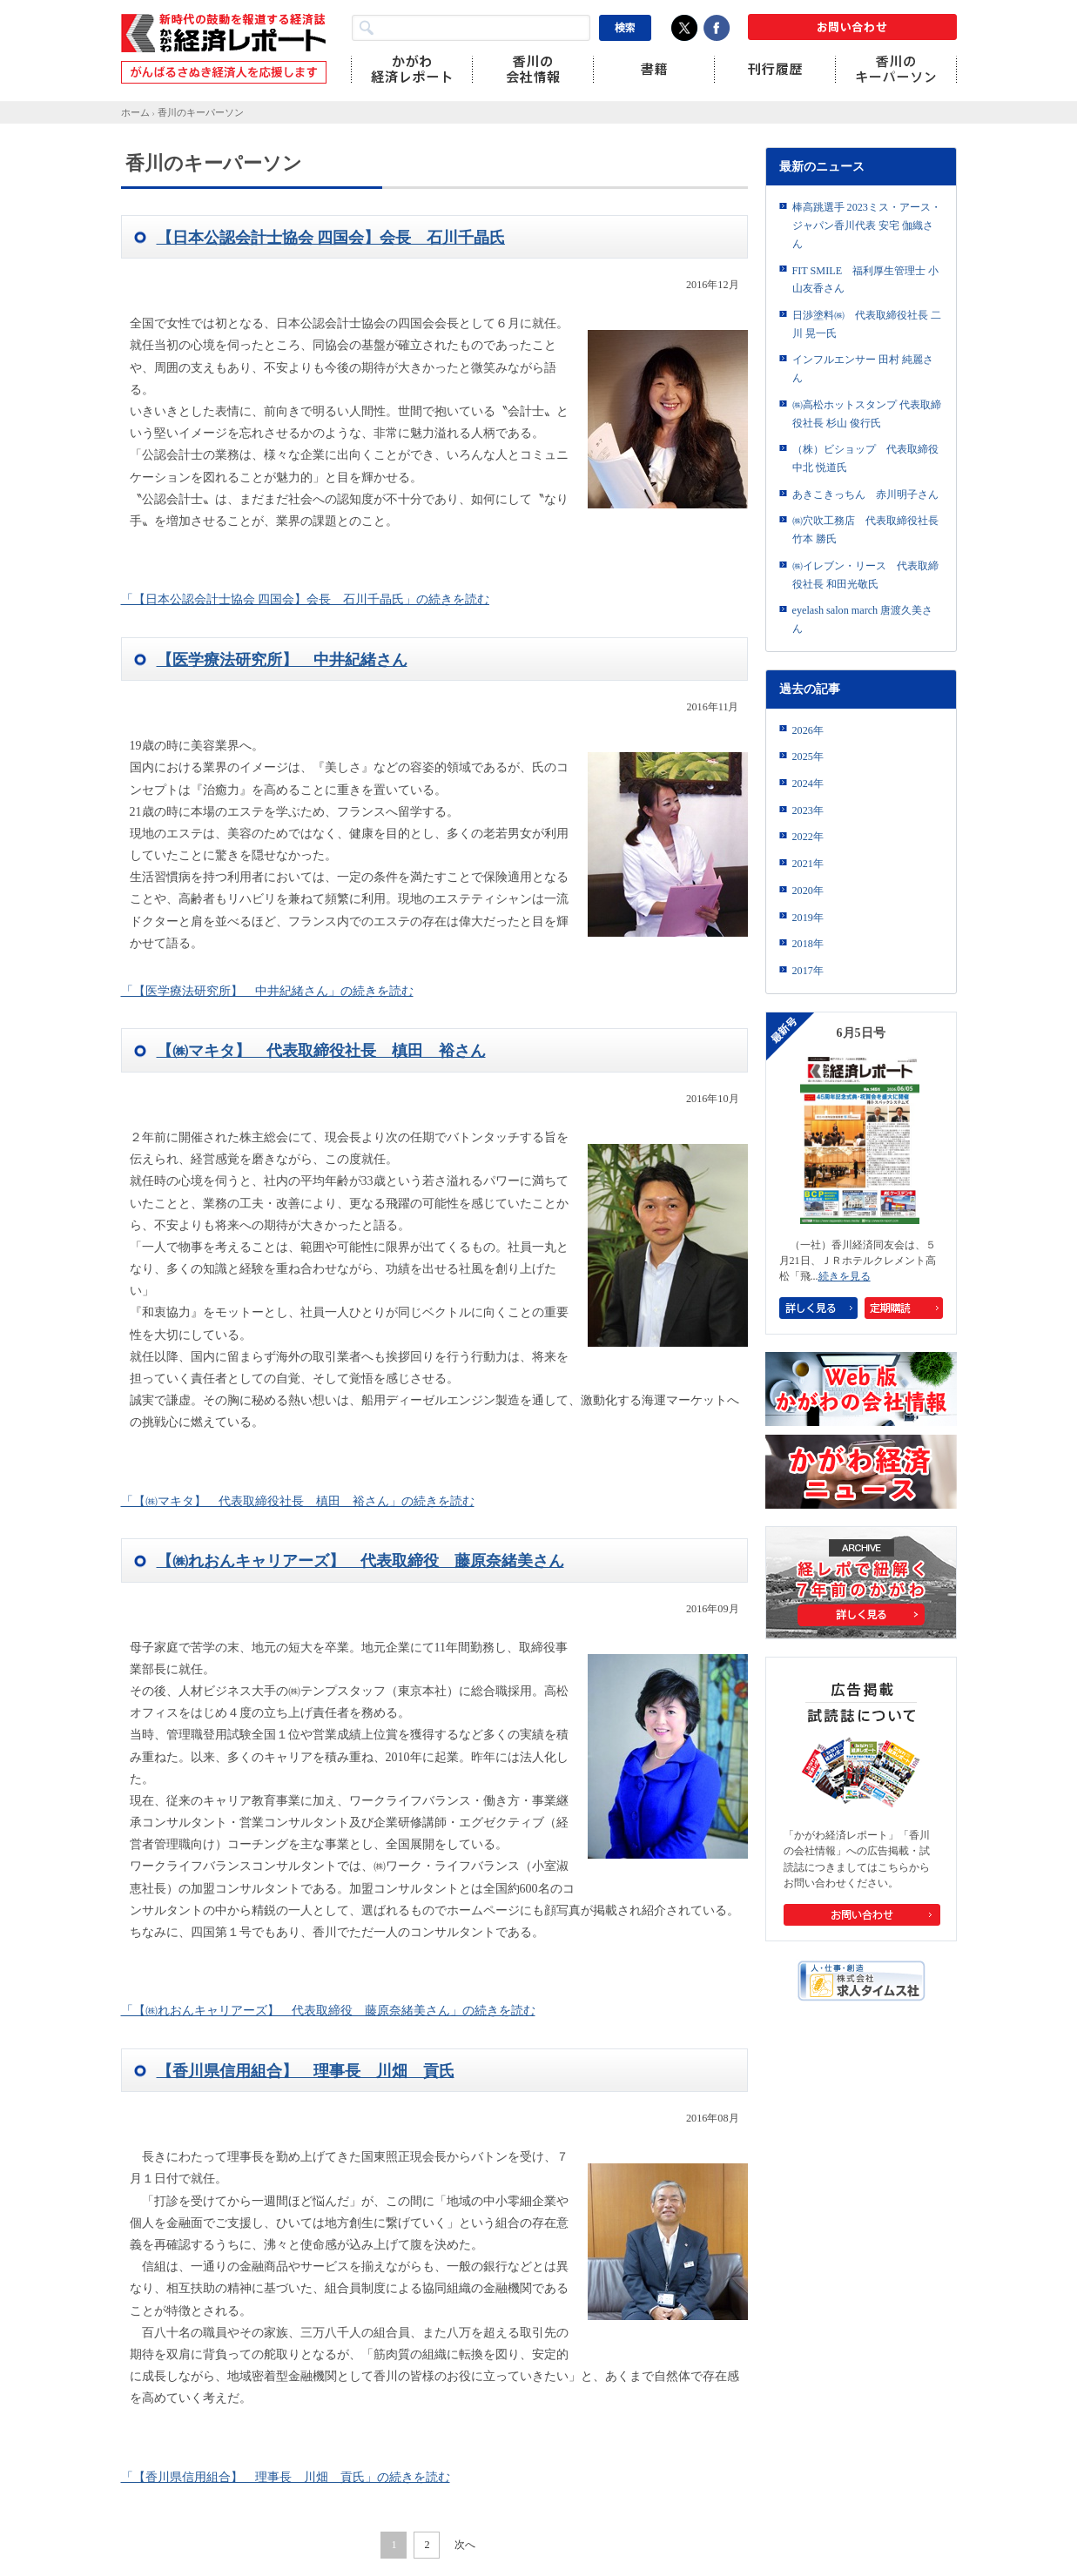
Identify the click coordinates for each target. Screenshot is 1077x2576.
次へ (464, 2545)
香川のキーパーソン (201, 112)
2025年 (808, 756)
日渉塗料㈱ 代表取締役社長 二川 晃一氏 (866, 324)
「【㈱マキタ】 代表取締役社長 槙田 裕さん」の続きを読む (298, 1501)
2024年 (808, 783)
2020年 (808, 890)
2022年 (808, 837)
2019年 (808, 917)
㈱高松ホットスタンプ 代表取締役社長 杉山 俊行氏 (866, 414)
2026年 (808, 730)
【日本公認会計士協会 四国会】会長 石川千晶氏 (331, 237)
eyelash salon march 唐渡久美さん (862, 619)
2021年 (808, 864)
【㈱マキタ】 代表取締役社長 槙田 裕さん (321, 1050)
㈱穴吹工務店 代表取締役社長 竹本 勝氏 (865, 530)
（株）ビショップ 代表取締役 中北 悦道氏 (865, 458)
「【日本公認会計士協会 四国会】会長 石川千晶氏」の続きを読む (305, 599)
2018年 (808, 944)
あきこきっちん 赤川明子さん (865, 494)
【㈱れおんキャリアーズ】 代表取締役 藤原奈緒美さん (360, 1561)
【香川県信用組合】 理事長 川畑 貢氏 (305, 2071)
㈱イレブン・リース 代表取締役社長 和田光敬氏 (865, 575)
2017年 (808, 971)
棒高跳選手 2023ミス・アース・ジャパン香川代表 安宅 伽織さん (866, 225)
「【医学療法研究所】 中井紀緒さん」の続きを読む (267, 991)
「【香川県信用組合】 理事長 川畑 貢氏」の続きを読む (285, 2477)
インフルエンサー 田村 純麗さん (862, 368)
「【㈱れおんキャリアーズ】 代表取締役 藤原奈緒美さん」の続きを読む (328, 2010)
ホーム (135, 112)
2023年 (808, 810)
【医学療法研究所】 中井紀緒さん (282, 660)
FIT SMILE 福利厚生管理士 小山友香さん (865, 280)
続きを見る (844, 1276)
